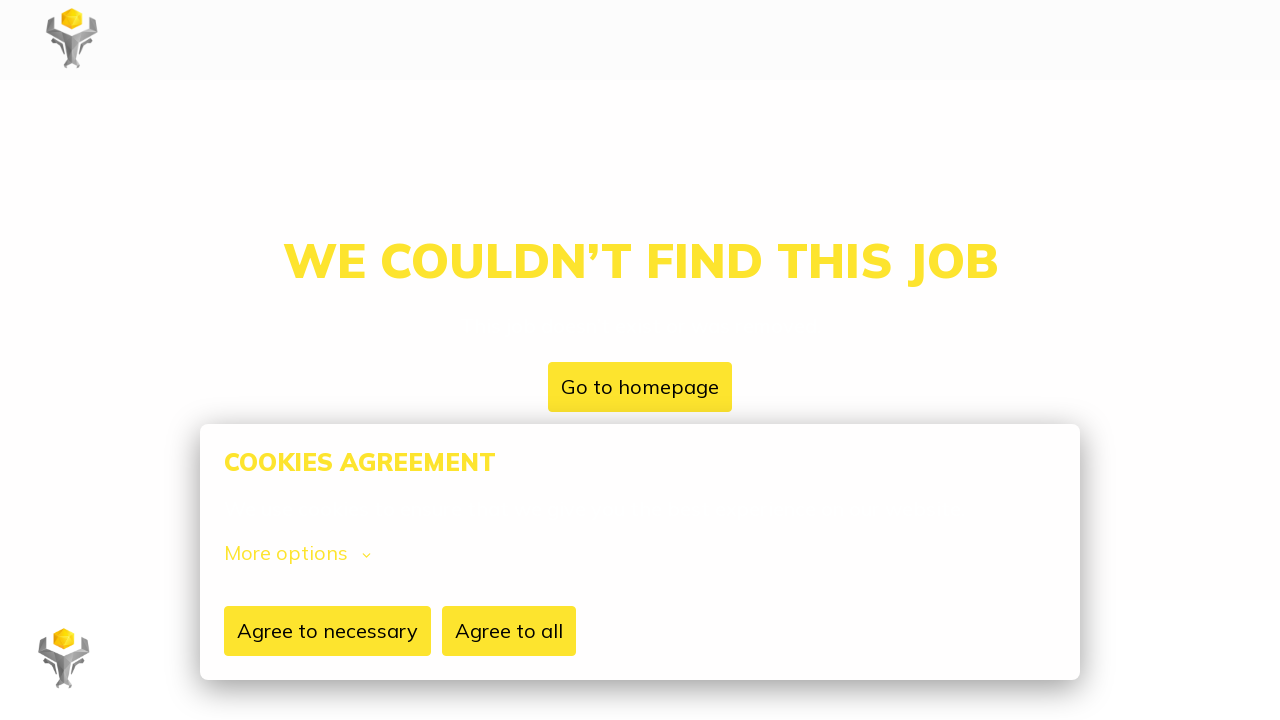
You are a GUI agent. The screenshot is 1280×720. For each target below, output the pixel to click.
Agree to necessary (327, 630)
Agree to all (509, 630)
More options (297, 553)
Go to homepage (640, 386)
